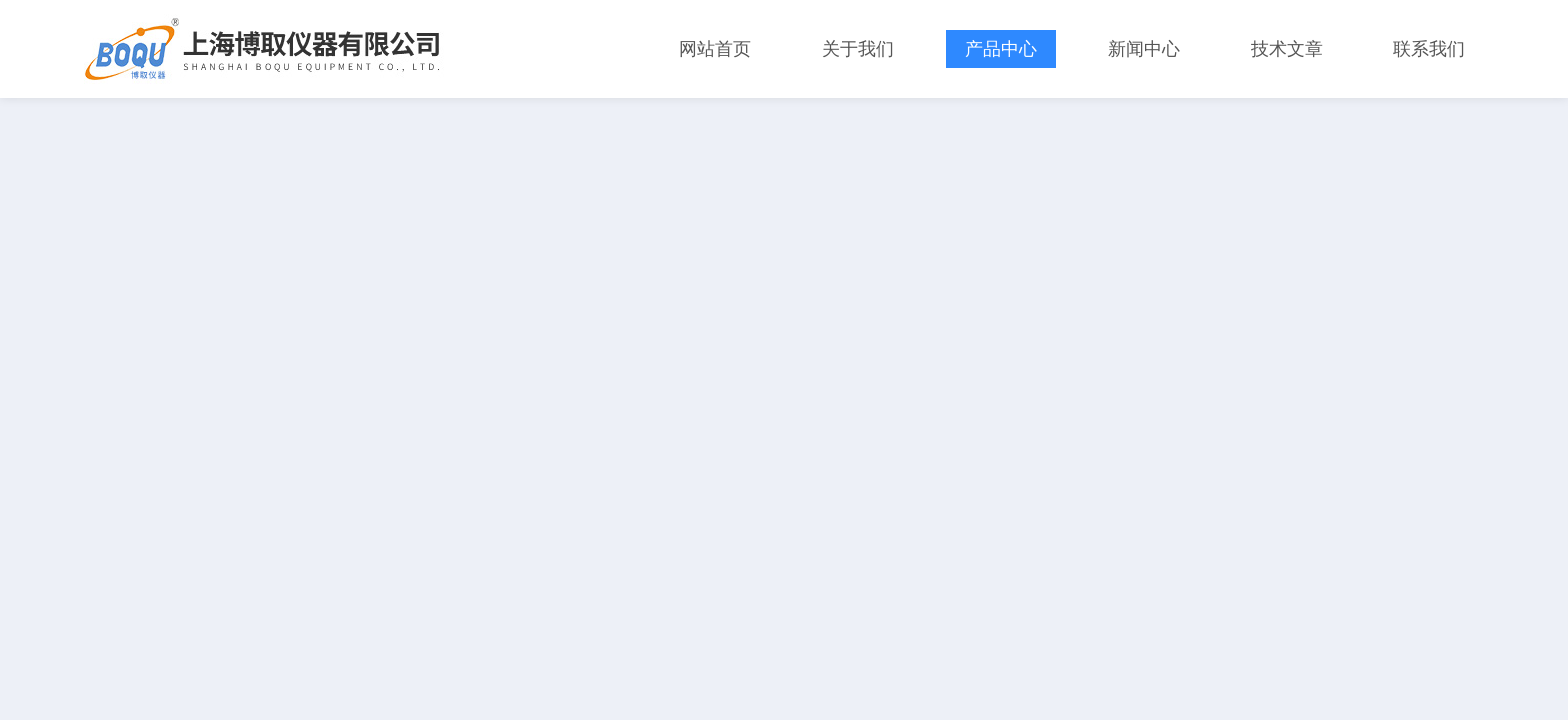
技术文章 (1287, 49)
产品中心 (1001, 49)
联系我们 (1429, 49)
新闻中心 (1144, 49)
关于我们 (858, 49)
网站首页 (715, 49)
